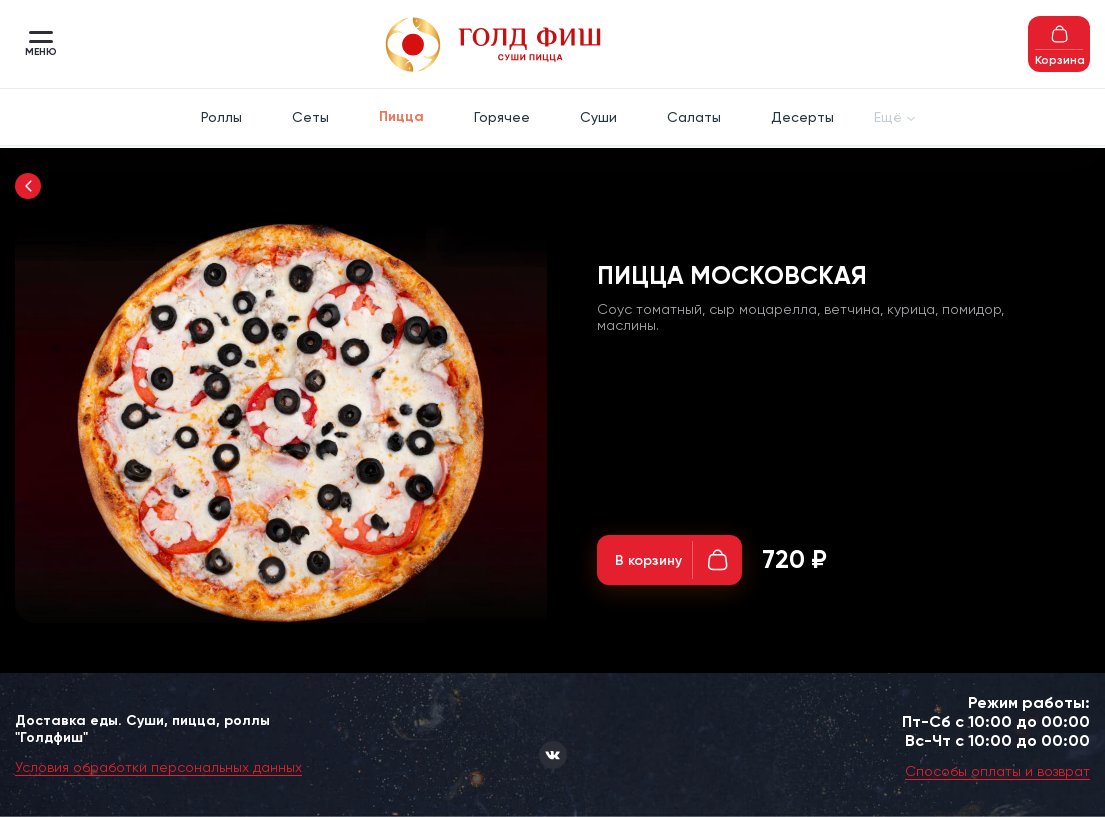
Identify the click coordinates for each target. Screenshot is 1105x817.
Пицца (401, 116)
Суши (598, 117)
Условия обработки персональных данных (158, 767)
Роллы (221, 117)
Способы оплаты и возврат (997, 771)
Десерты (802, 117)
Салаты (694, 117)
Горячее (502, 117)
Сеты (310, 117)
